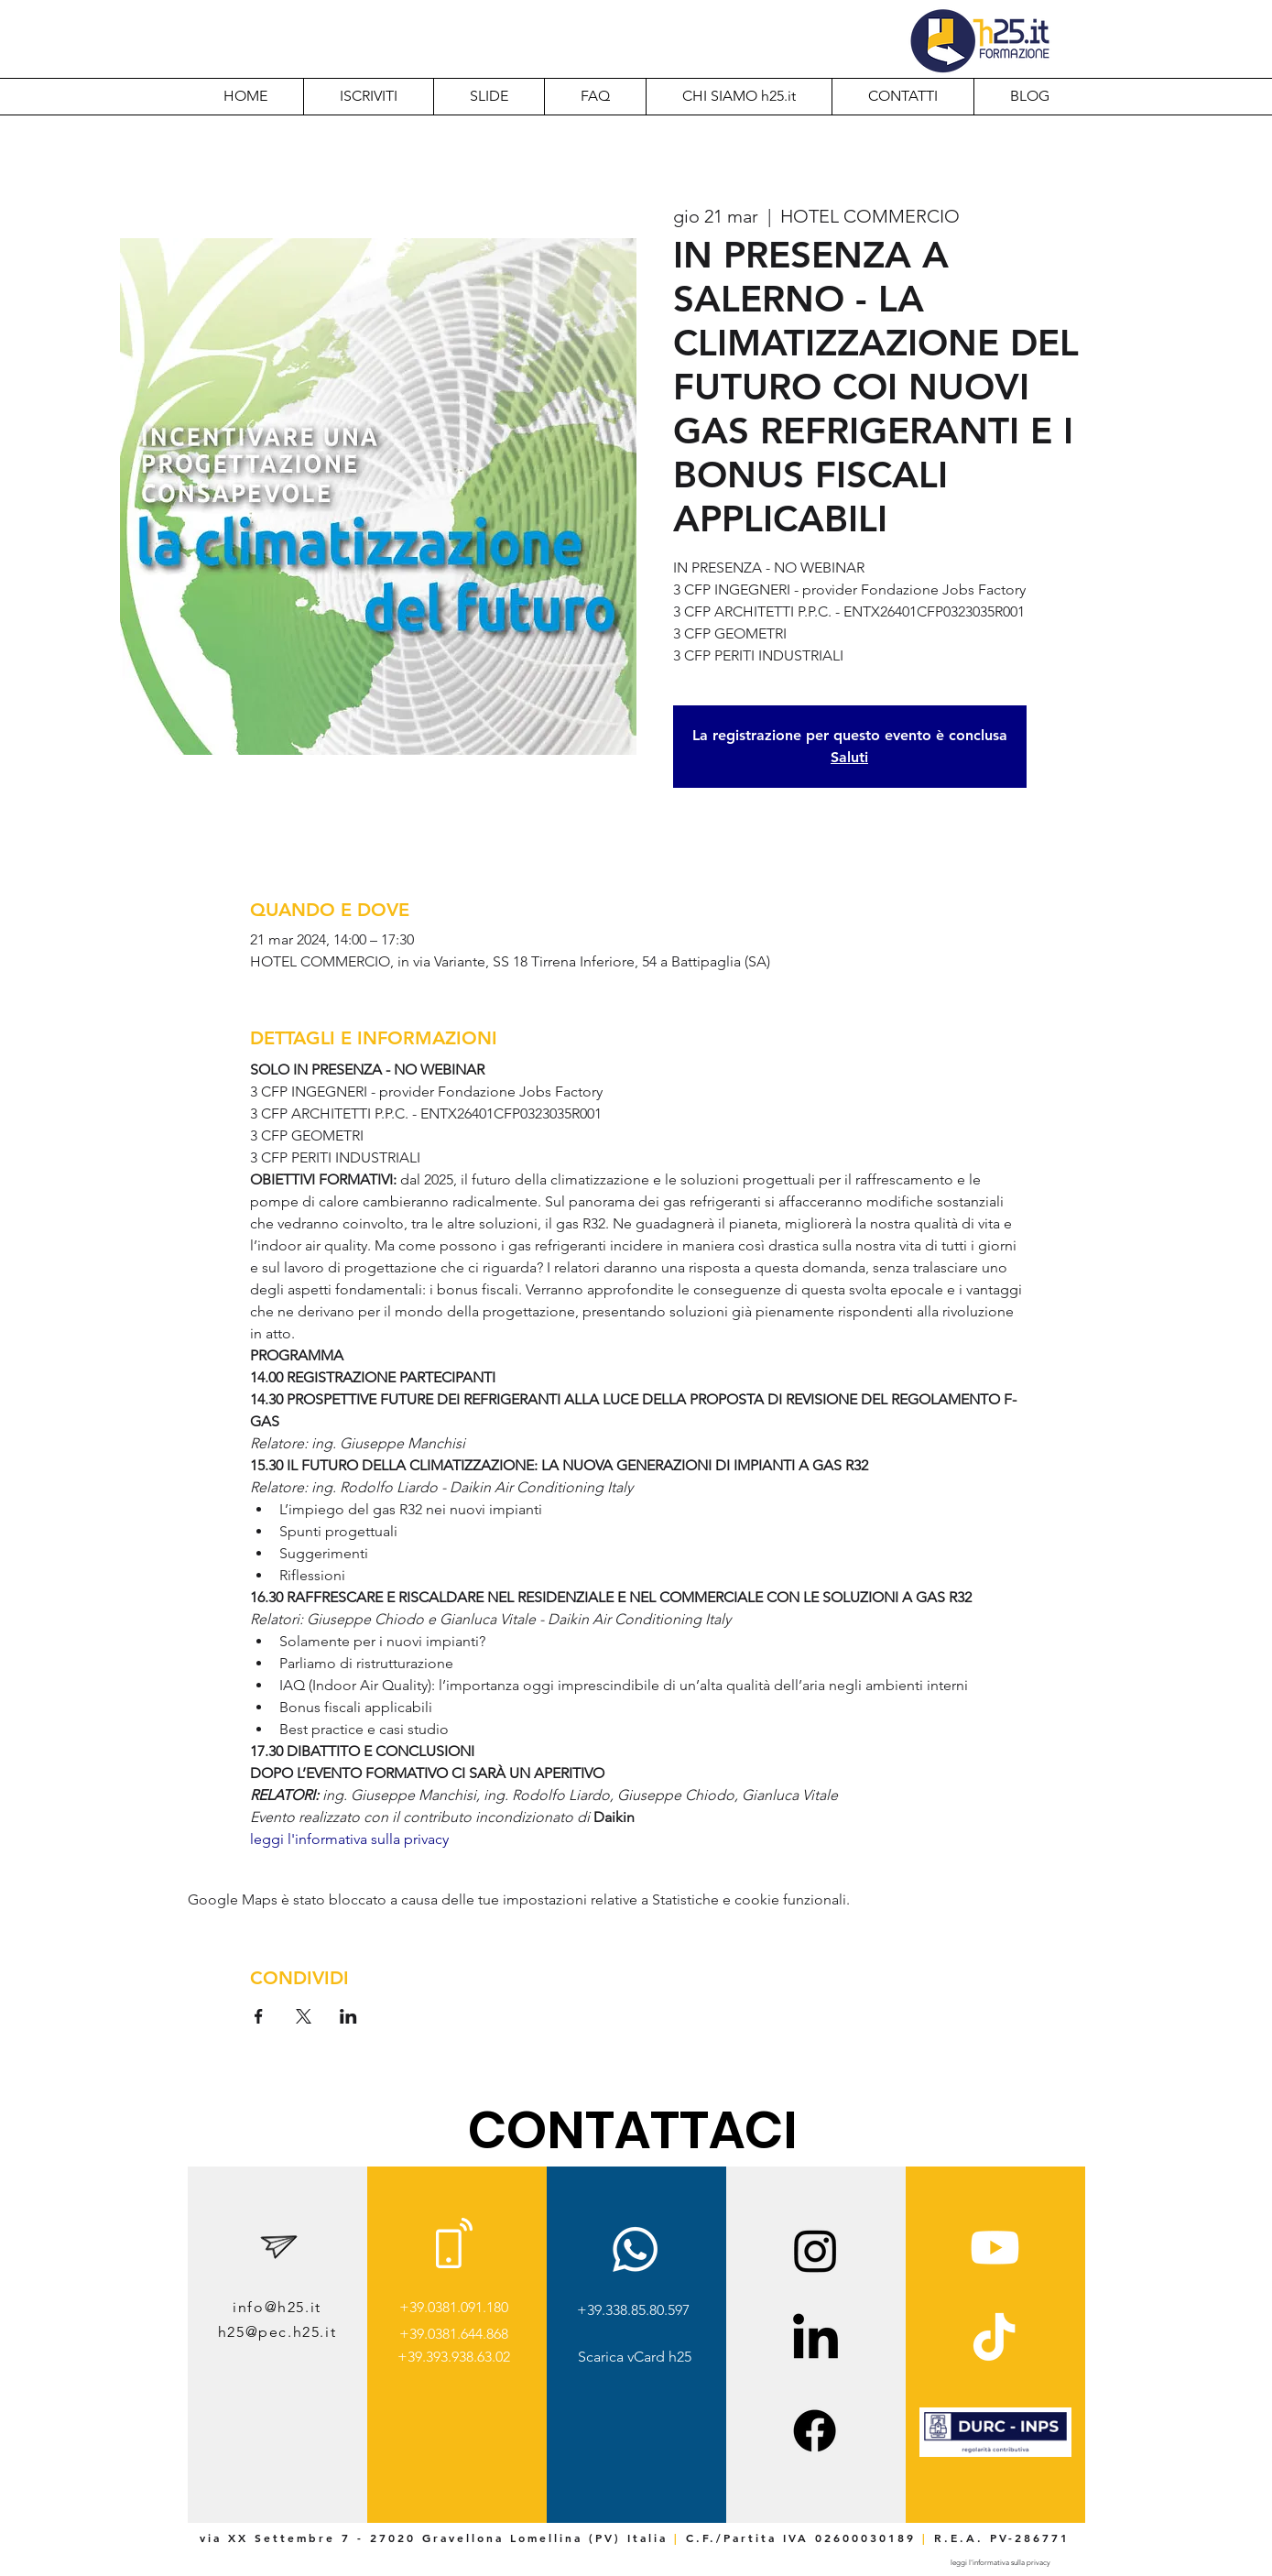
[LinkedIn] (815, 2340)
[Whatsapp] (635, 2249)
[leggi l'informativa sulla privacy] (1001, 2563)
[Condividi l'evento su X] (303, 2016)
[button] (739, 96)
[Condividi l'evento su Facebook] (258, 2016)
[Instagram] (815, 2250)
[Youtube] (995, 2248)
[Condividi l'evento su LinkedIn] (348, 2016)
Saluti (849, 757)
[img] (995, 2454)
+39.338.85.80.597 (633, 2310)
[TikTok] (994, 2340)
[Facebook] (815, 2431)
